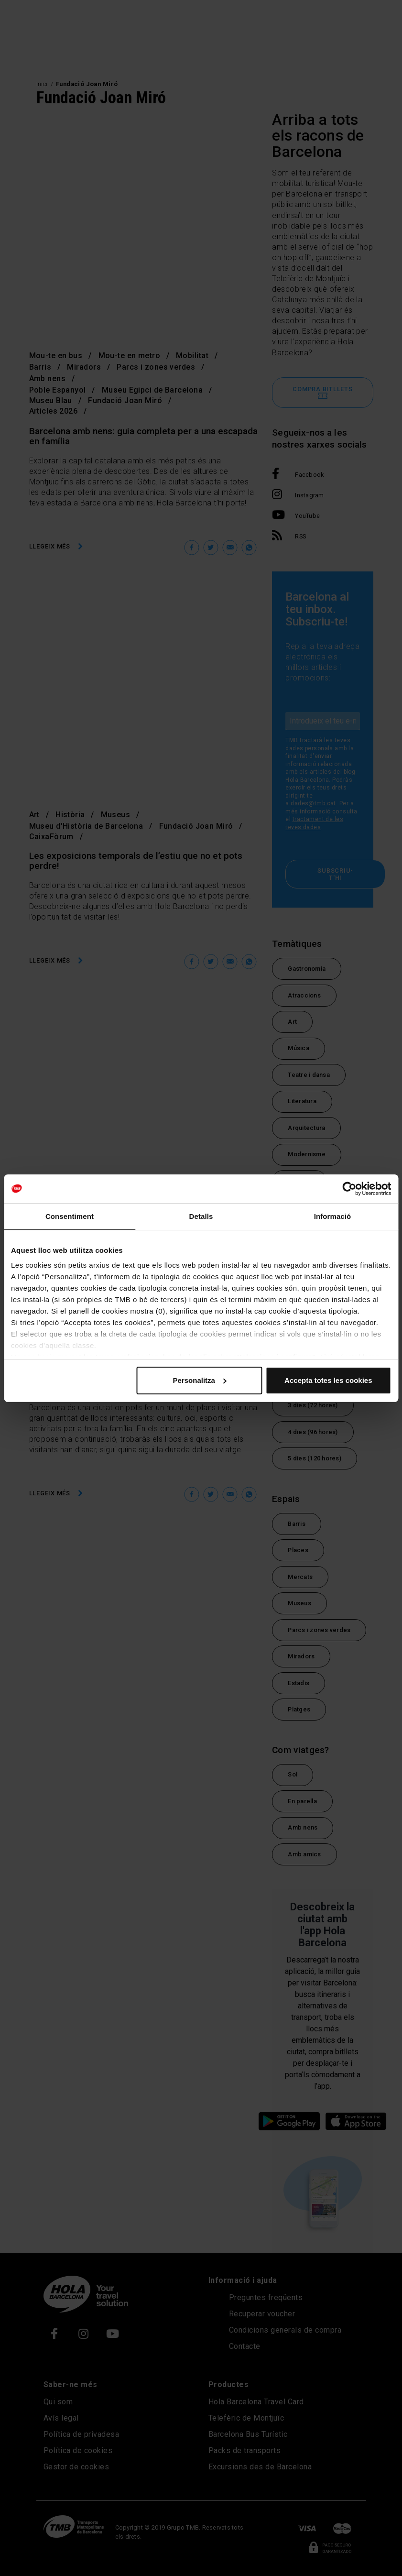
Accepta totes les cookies (328, 1380)
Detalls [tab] (201, 1216)
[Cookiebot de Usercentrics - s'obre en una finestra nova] (349, 1189)
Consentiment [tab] (69, 1216)
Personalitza (200, 1380)
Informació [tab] (332, 1216)
